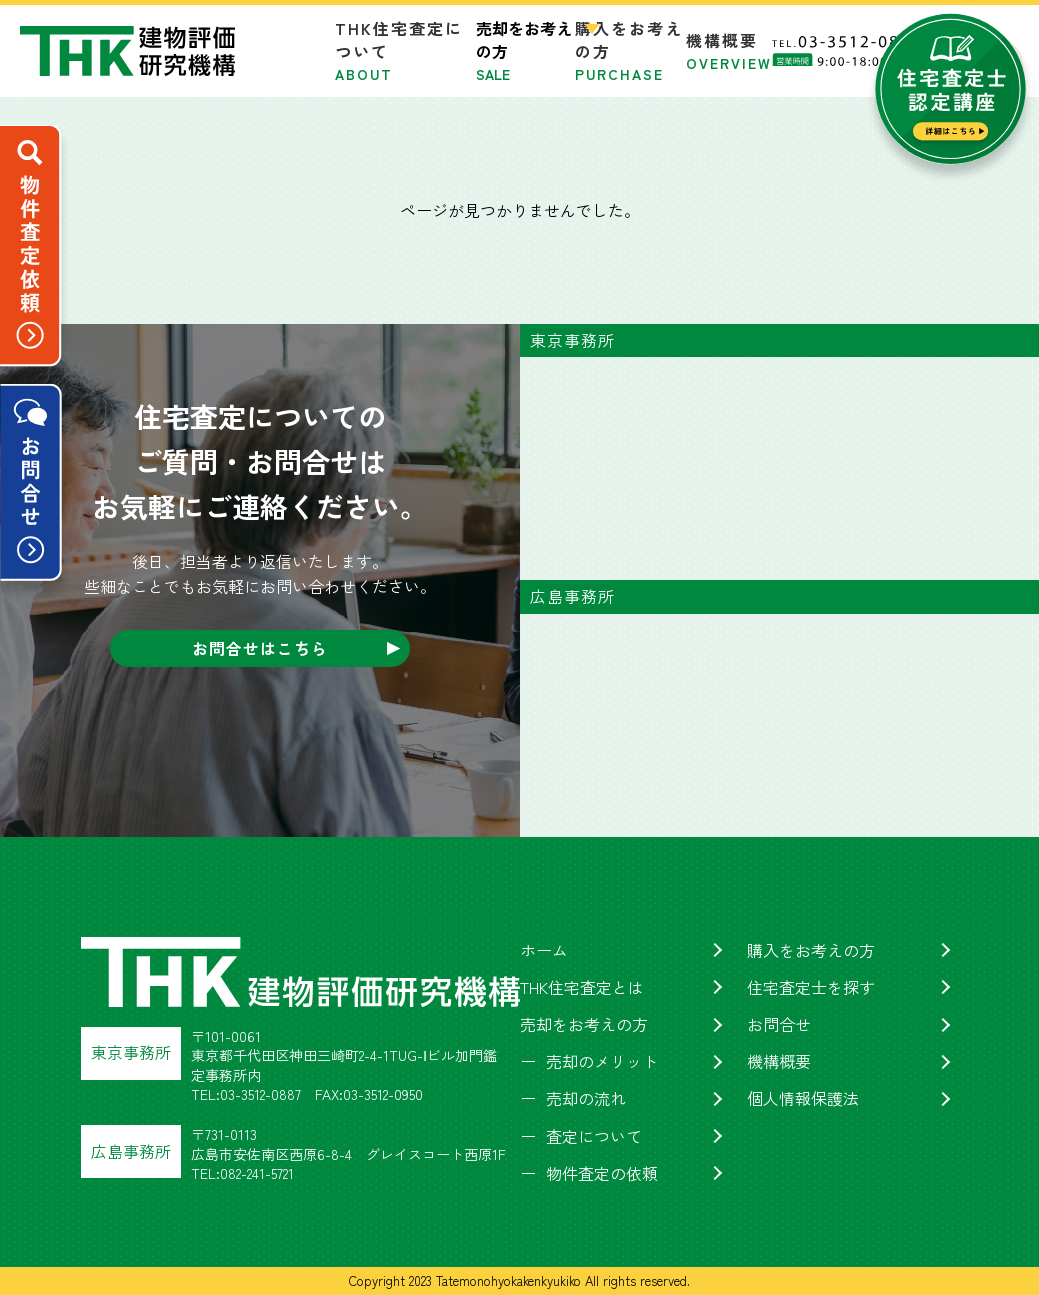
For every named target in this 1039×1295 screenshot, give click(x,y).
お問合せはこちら (260, 648)
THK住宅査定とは (582, 987)
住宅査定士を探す (811, 987)
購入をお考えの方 (811, 950)
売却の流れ (586, 1098)
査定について (594, 1136)
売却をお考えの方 (584, 1024)
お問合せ (779, 1024)
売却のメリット (602, 1061)
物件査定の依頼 (602, 1173)
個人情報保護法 (803, 1098)
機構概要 (729, 50)
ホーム (544, 950)
